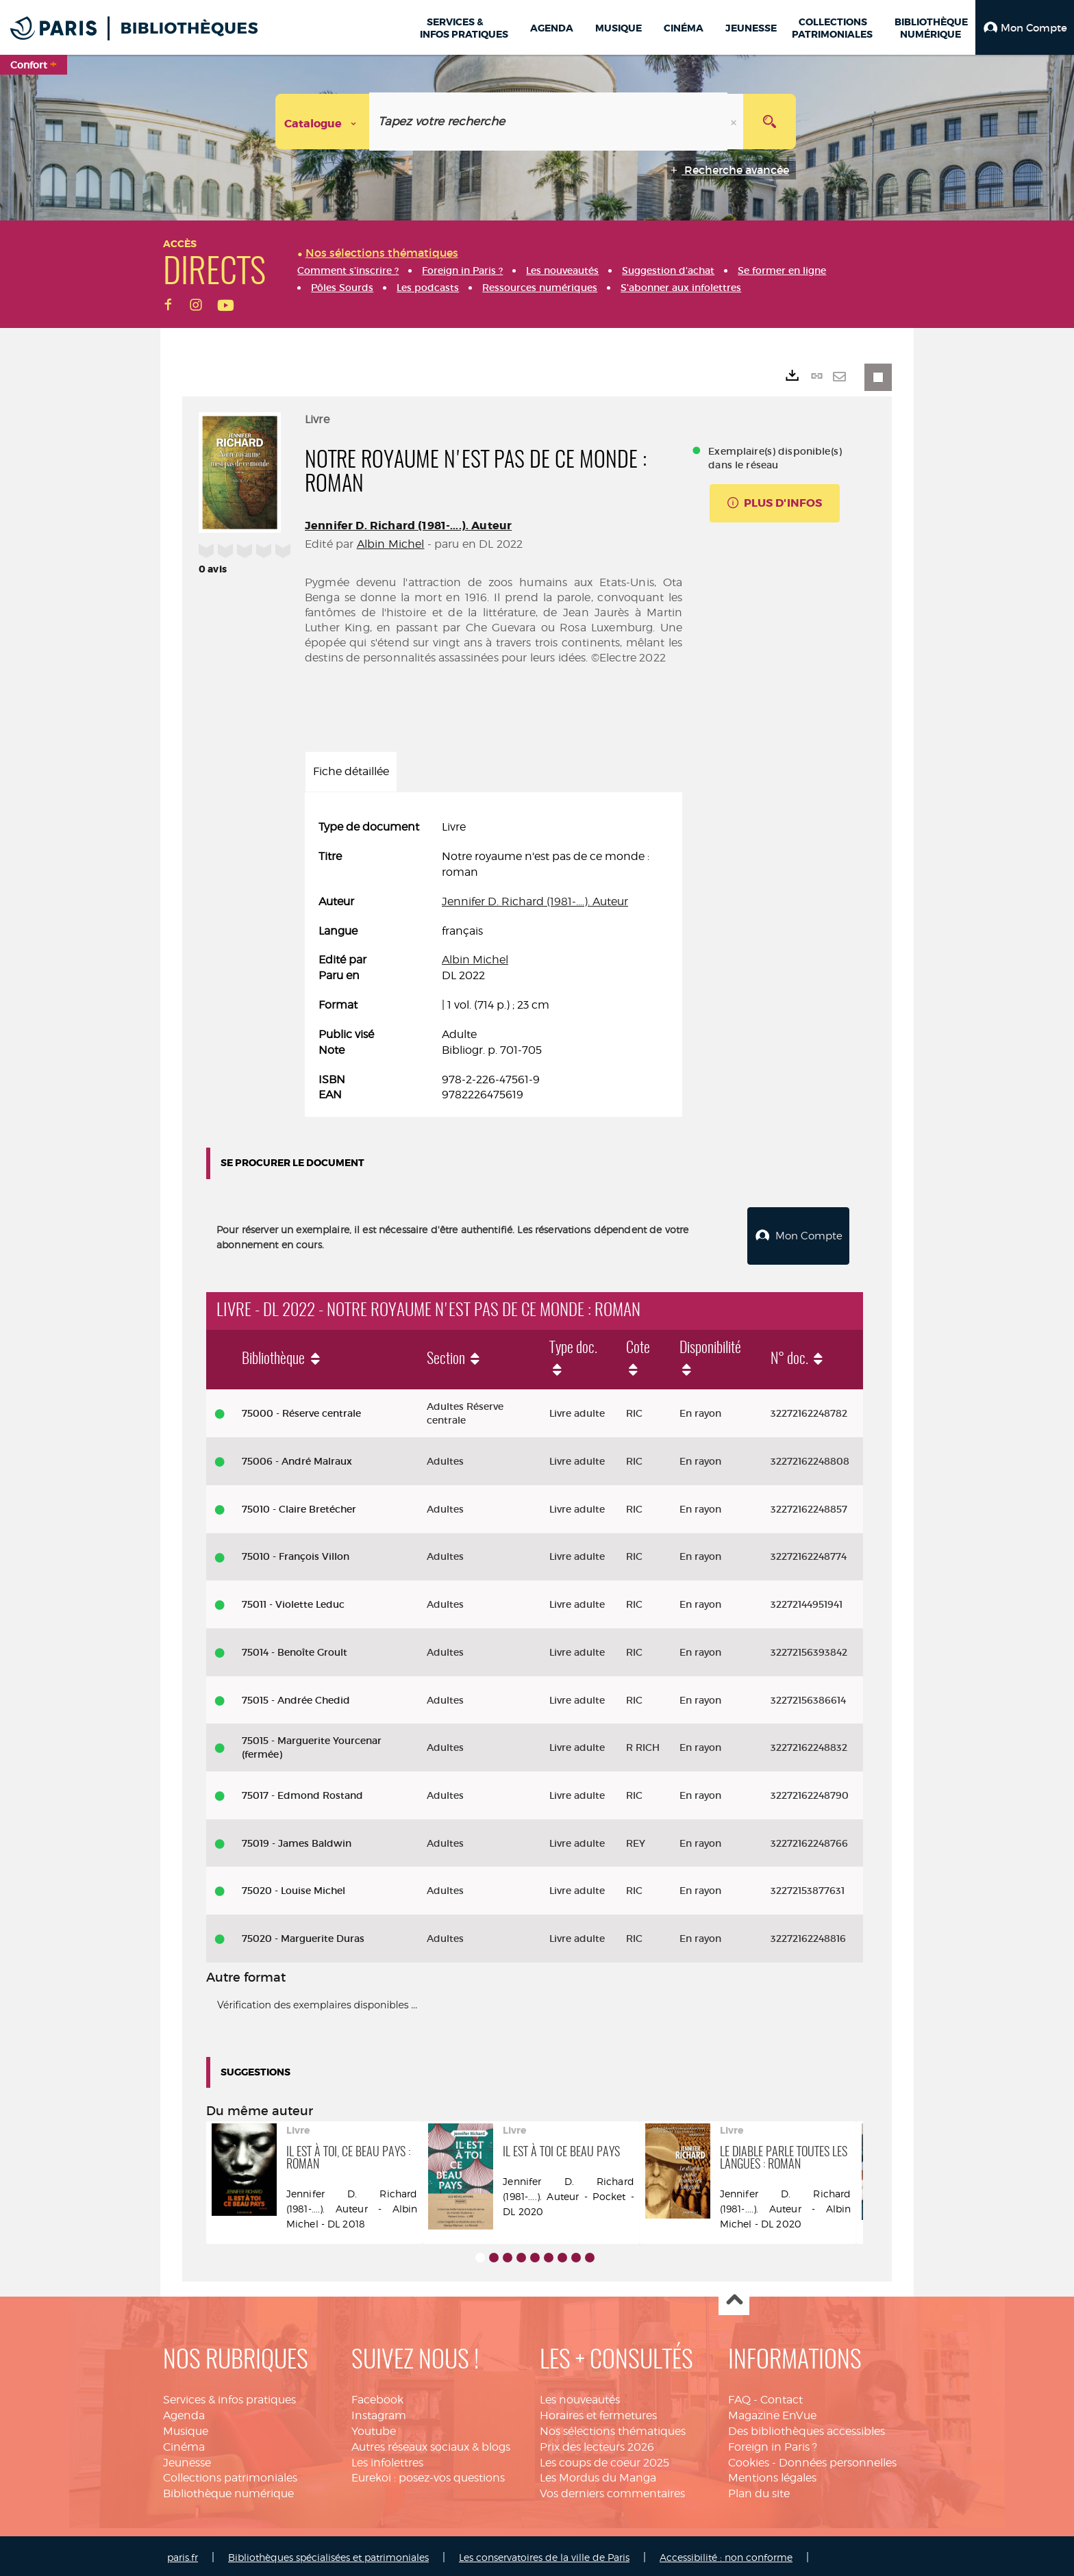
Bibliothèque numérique (228, 2490)
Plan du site (759, 2490)
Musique (185, 2427)
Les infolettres (387, 2459)
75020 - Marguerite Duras (303, 1935)
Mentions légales (772, 2474)
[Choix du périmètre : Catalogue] (322, 121)
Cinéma (184, 2443)
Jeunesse (187, 2459)
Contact (781, 2396)
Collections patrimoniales (230, 2474)
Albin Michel (391, 544)
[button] (1024, 27)
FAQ (739, 2396)
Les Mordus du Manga (598, 2474)
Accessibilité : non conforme (726, 2554)
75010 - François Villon (295, 1553)
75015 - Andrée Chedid (296, 1697)
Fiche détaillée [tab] (351, 771)
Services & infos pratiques (229, 2396)
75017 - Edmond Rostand (302, 1792)
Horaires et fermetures (598, 2412)
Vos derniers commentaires (612, 2490)
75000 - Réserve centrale (301, 1410)
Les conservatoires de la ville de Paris (544, 2554)
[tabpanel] (494, 961)
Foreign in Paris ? (772, 2443)
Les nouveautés (580, 2396)
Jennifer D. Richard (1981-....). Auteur (408, 525)
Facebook (377, 2396)
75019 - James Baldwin (296, 1840)
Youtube (373, 2427)
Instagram (378, 2412)
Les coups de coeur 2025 (604, 2459)
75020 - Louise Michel (293, 1887)
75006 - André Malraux (297, 1458)
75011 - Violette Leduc (293, 1601)
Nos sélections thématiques (613, 2427)
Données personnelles (838, 2459)
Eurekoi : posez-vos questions (428, 2474)
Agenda (184, 2412)
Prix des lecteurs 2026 (597, 2443)
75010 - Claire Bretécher (299, 1506)
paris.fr (182, 2554)
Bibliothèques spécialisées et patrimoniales (328, 2554)
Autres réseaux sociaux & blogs (430, 2443)
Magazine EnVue (772, 2412)
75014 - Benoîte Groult (294, 1649)
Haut (734, 2297)
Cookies (748, 2459)
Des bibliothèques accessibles (806, 2427)
